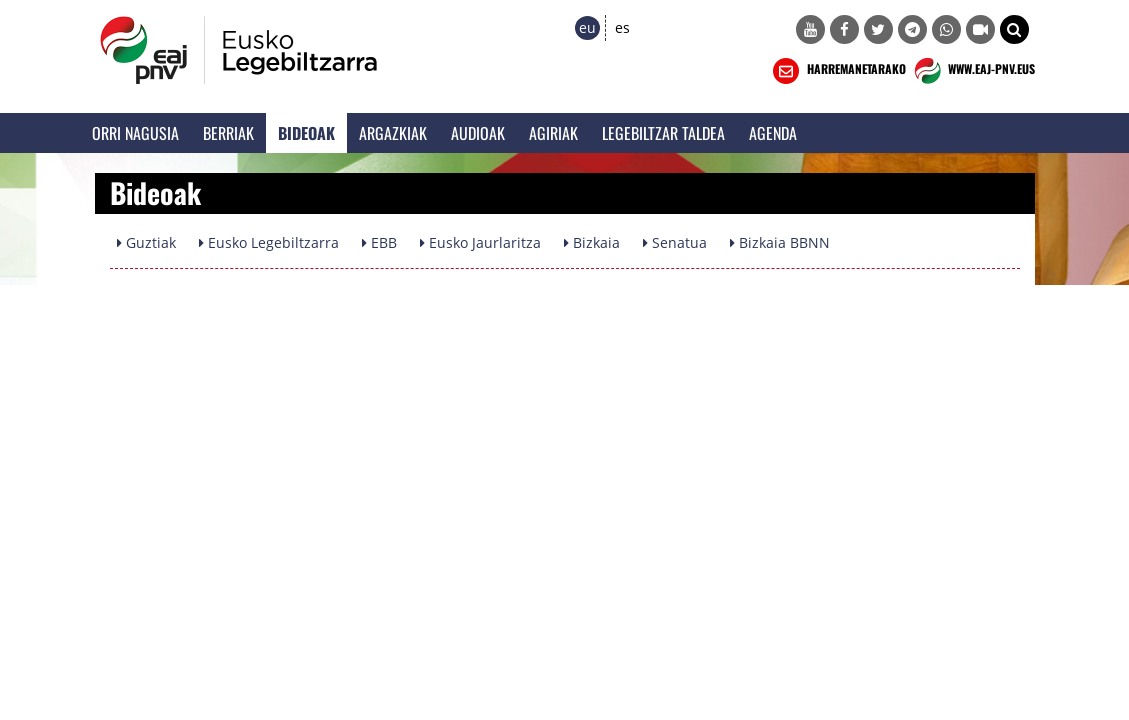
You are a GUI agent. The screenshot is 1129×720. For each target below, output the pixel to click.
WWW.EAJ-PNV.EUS (972, 71)
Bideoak (306, 133)
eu (587, 27)
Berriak (228, 133)
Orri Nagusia (135, 133)
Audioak (478, 133)
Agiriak (553, 133)
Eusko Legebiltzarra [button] (269, 242)
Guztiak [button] (146, 242)
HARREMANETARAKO (837, 71)
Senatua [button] (675, 242)
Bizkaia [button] (592, 242)
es (622, 27)
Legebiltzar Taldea (663, 133)
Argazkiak (393, 133)
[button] (1014, 29)
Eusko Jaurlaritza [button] (480, 242)
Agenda (773, 133)
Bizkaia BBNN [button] (780, 242)
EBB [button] (379, 242)
